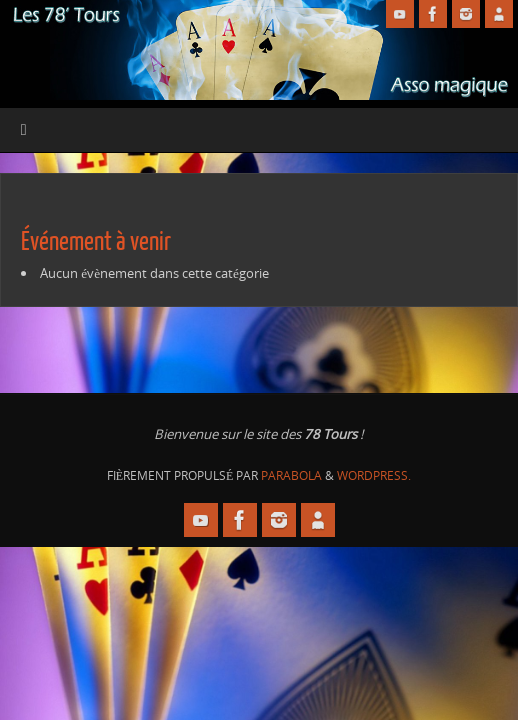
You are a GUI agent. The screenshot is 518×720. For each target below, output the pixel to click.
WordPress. (374, 475)
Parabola (291, 475)
